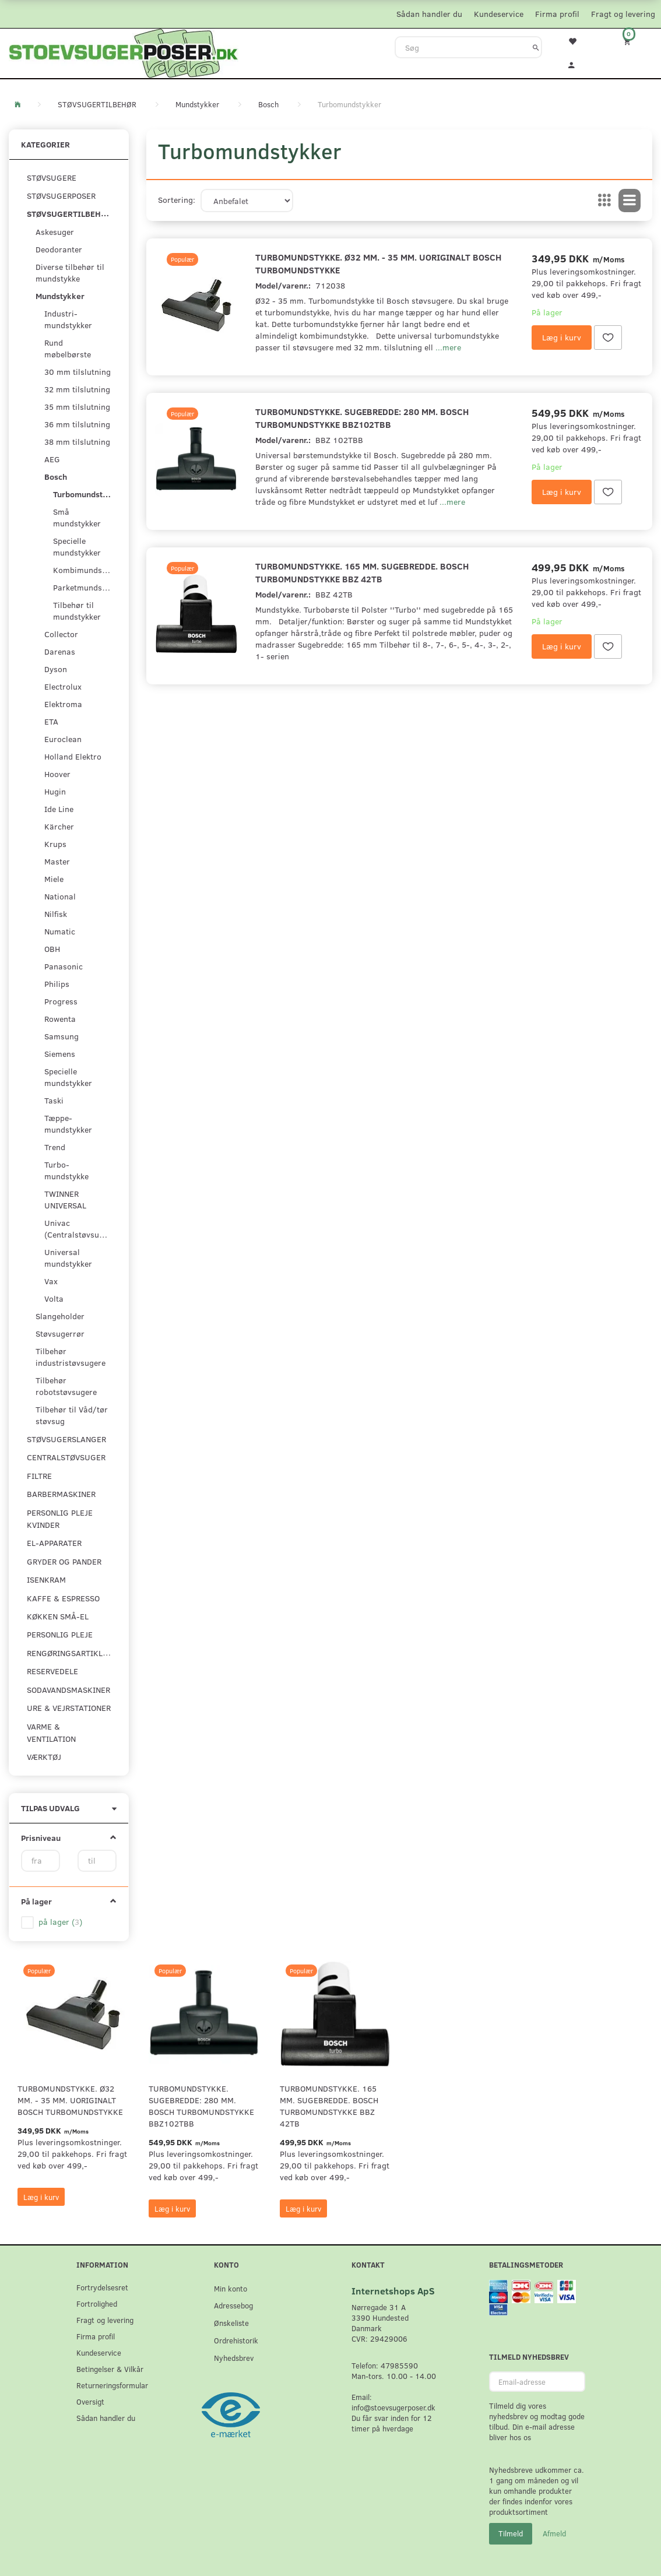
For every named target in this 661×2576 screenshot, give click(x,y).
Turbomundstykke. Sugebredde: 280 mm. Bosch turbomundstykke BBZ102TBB (362, 417)
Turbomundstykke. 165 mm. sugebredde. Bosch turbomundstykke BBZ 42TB (362, 572)
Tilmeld (510, 2533)
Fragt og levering (623, 13)
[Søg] (536, 47)
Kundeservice (498, 13)
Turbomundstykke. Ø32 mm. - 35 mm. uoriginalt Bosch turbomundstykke (378, 263)
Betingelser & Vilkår (109, 2369)
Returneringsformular (112, 2385)
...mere (448, 347)
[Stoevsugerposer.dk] (123, 52)
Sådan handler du (429, 13)
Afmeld (554, 2533)
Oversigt (90, 2401)
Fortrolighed (96, 2303)
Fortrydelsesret (102, 2287)
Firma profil (557, 13)
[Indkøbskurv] (634, 41)
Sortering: (176, 199)
